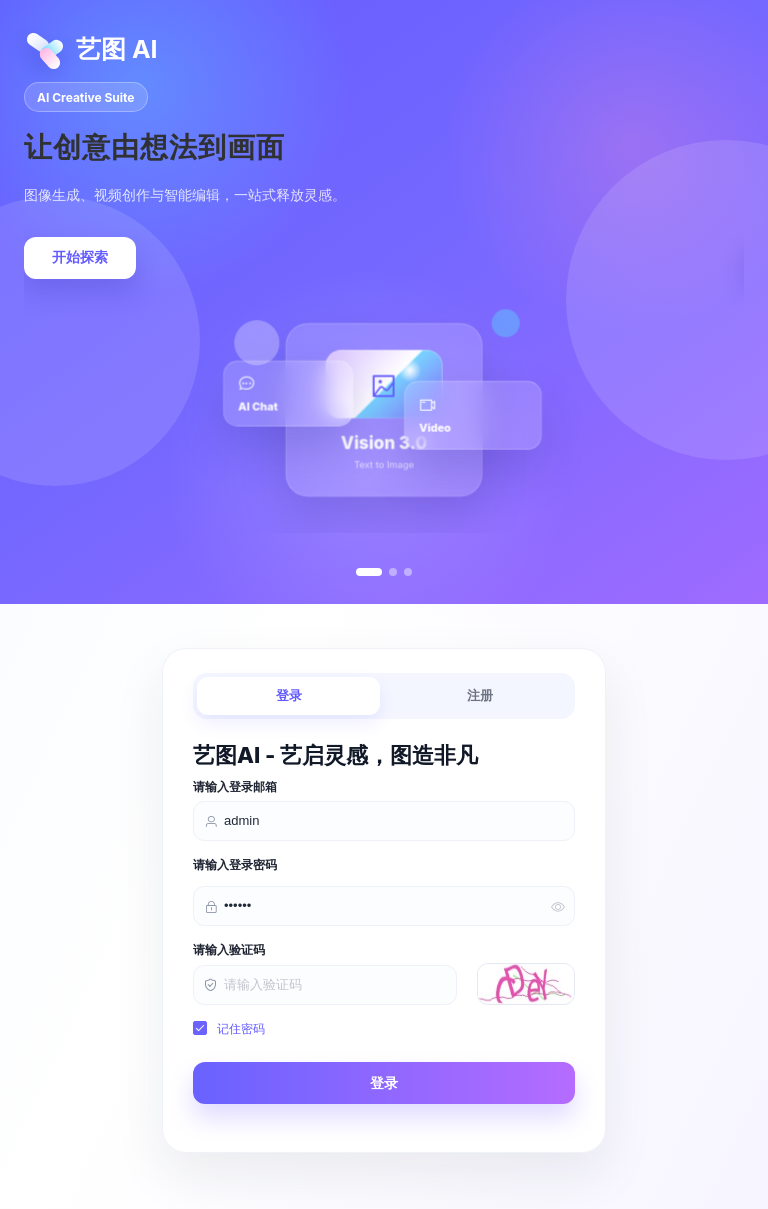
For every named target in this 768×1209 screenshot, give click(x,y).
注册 (480, 695)
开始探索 (80, 257)
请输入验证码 (229, 950)
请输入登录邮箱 (235, 787)
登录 (289, 695)
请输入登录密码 (235, 865)
